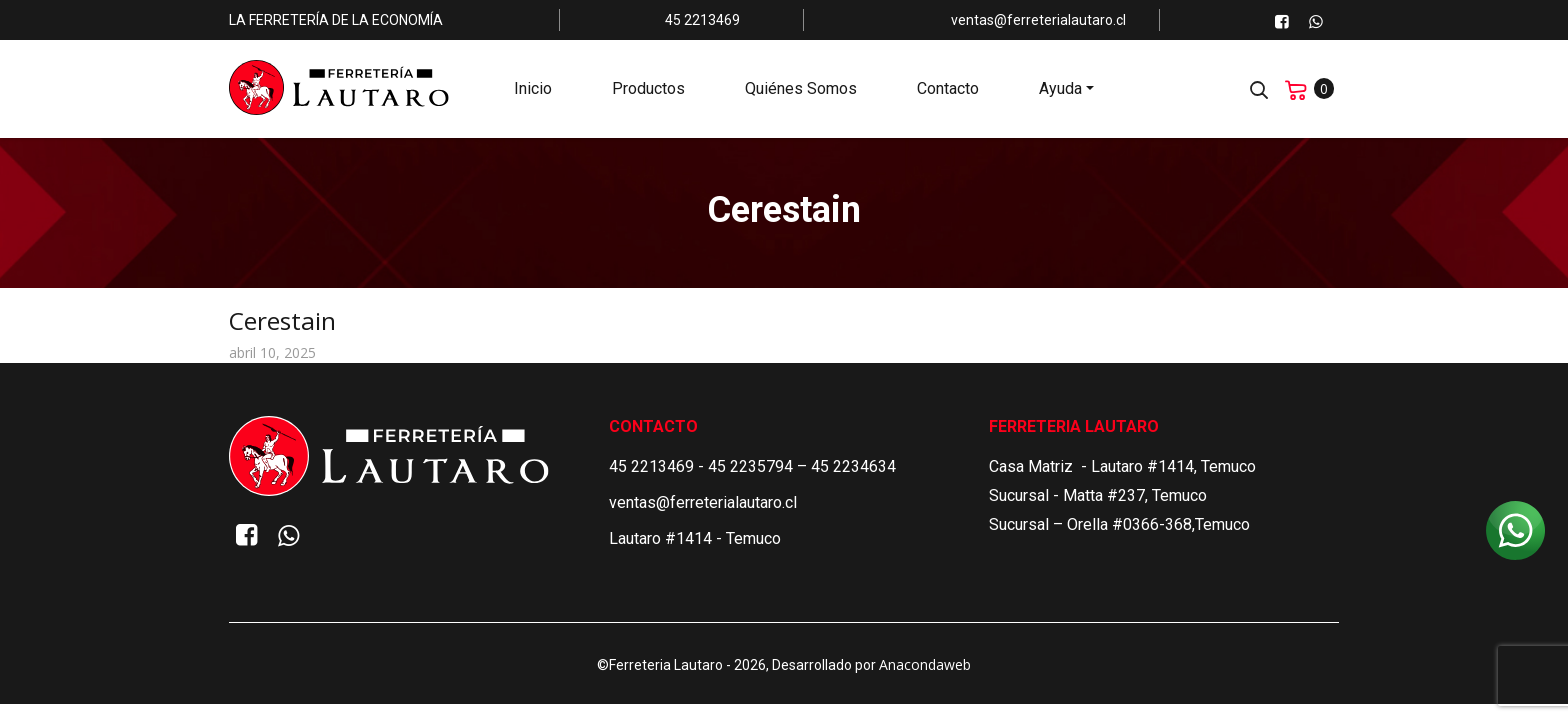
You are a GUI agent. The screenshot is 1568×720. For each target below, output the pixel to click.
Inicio (533, 90)
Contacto (948, 90)
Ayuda (1060, 90)
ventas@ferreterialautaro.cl (703, 502)
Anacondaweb (925, 664)
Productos (648, 90)
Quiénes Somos (801, 90)
